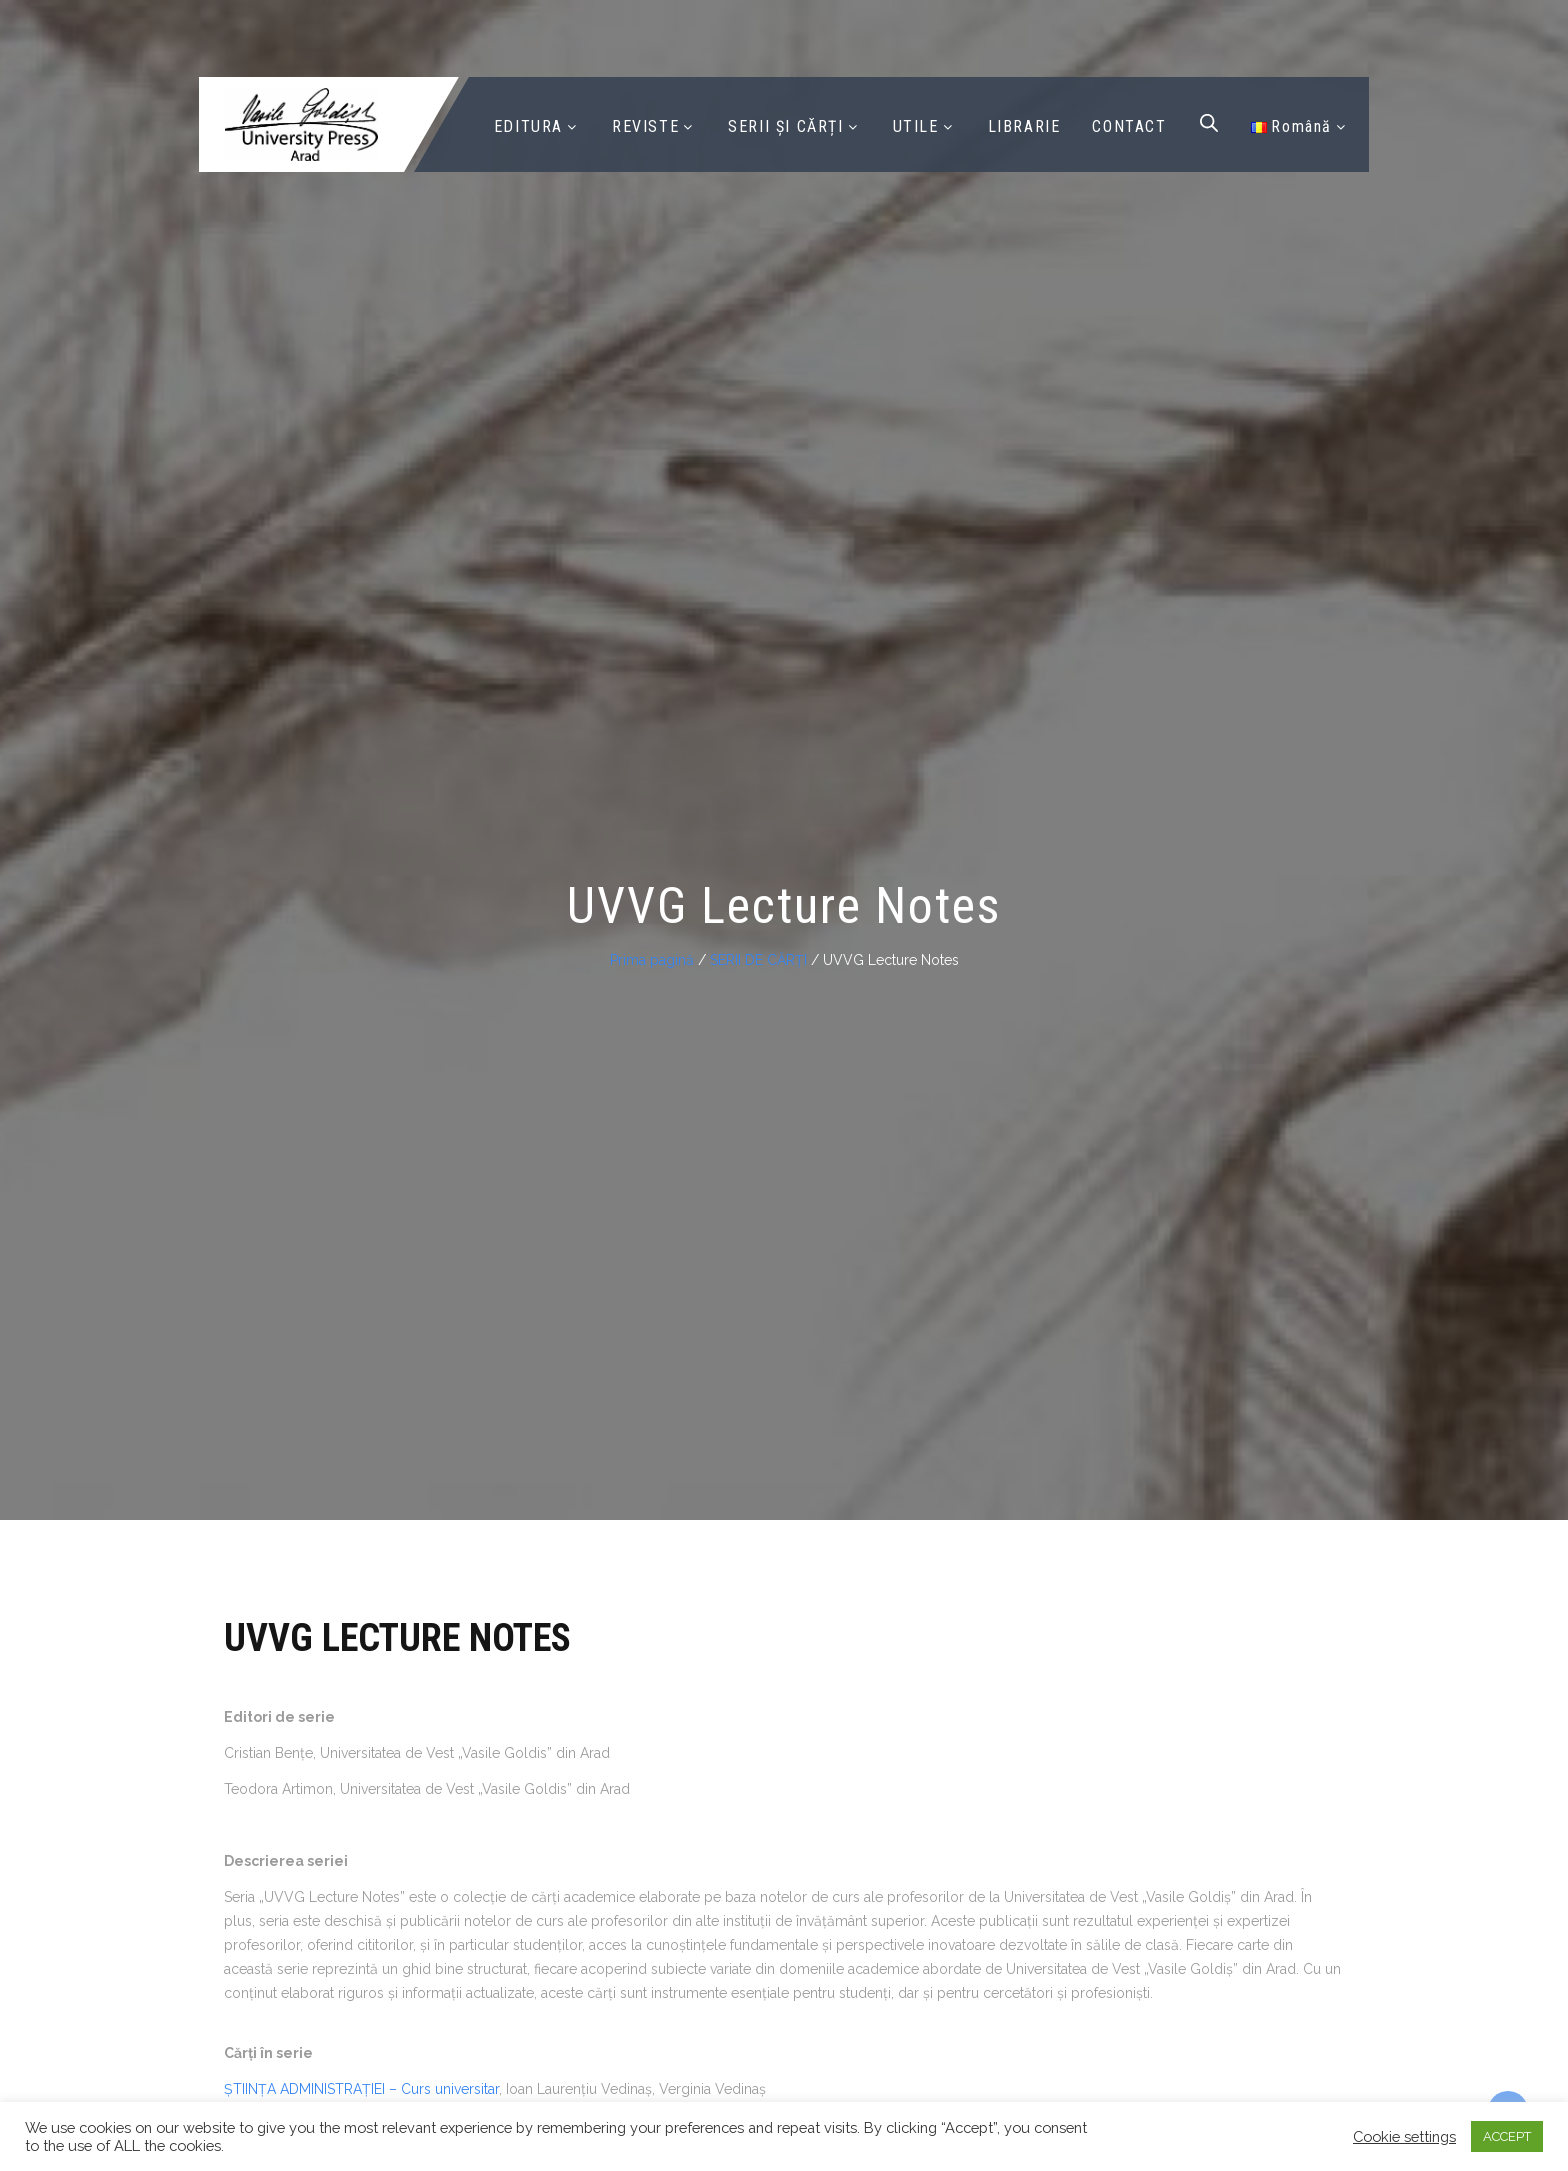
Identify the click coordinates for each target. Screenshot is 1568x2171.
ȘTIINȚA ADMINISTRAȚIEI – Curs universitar (361, 2089)
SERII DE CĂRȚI (758, 960)
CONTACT (1129, 126)
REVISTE (645, 126)
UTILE (916, 126)
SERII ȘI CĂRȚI (785, 126)
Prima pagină (652, 960)
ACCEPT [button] (1507, 2136)
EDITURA (528, 126)
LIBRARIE (1024, 126)
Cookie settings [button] (1404, 2136)
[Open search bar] (1209, 123)
